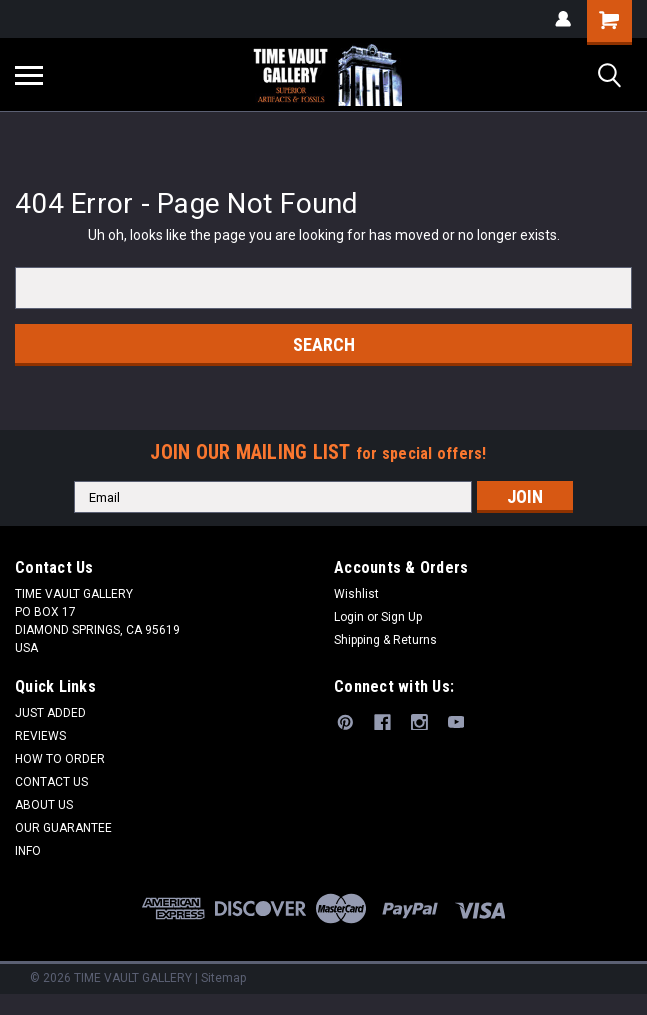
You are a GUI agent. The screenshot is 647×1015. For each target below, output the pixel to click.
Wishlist (356, 594)
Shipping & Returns (385, 640)
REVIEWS (40, 736)
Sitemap (223, 978)
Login (349, 617)
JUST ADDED (50, 713)
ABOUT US (44, 805)
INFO (28, 851)
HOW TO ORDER (60, 759)
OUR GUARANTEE (63, 828)
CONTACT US (51, 782)
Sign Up (401, 617)
